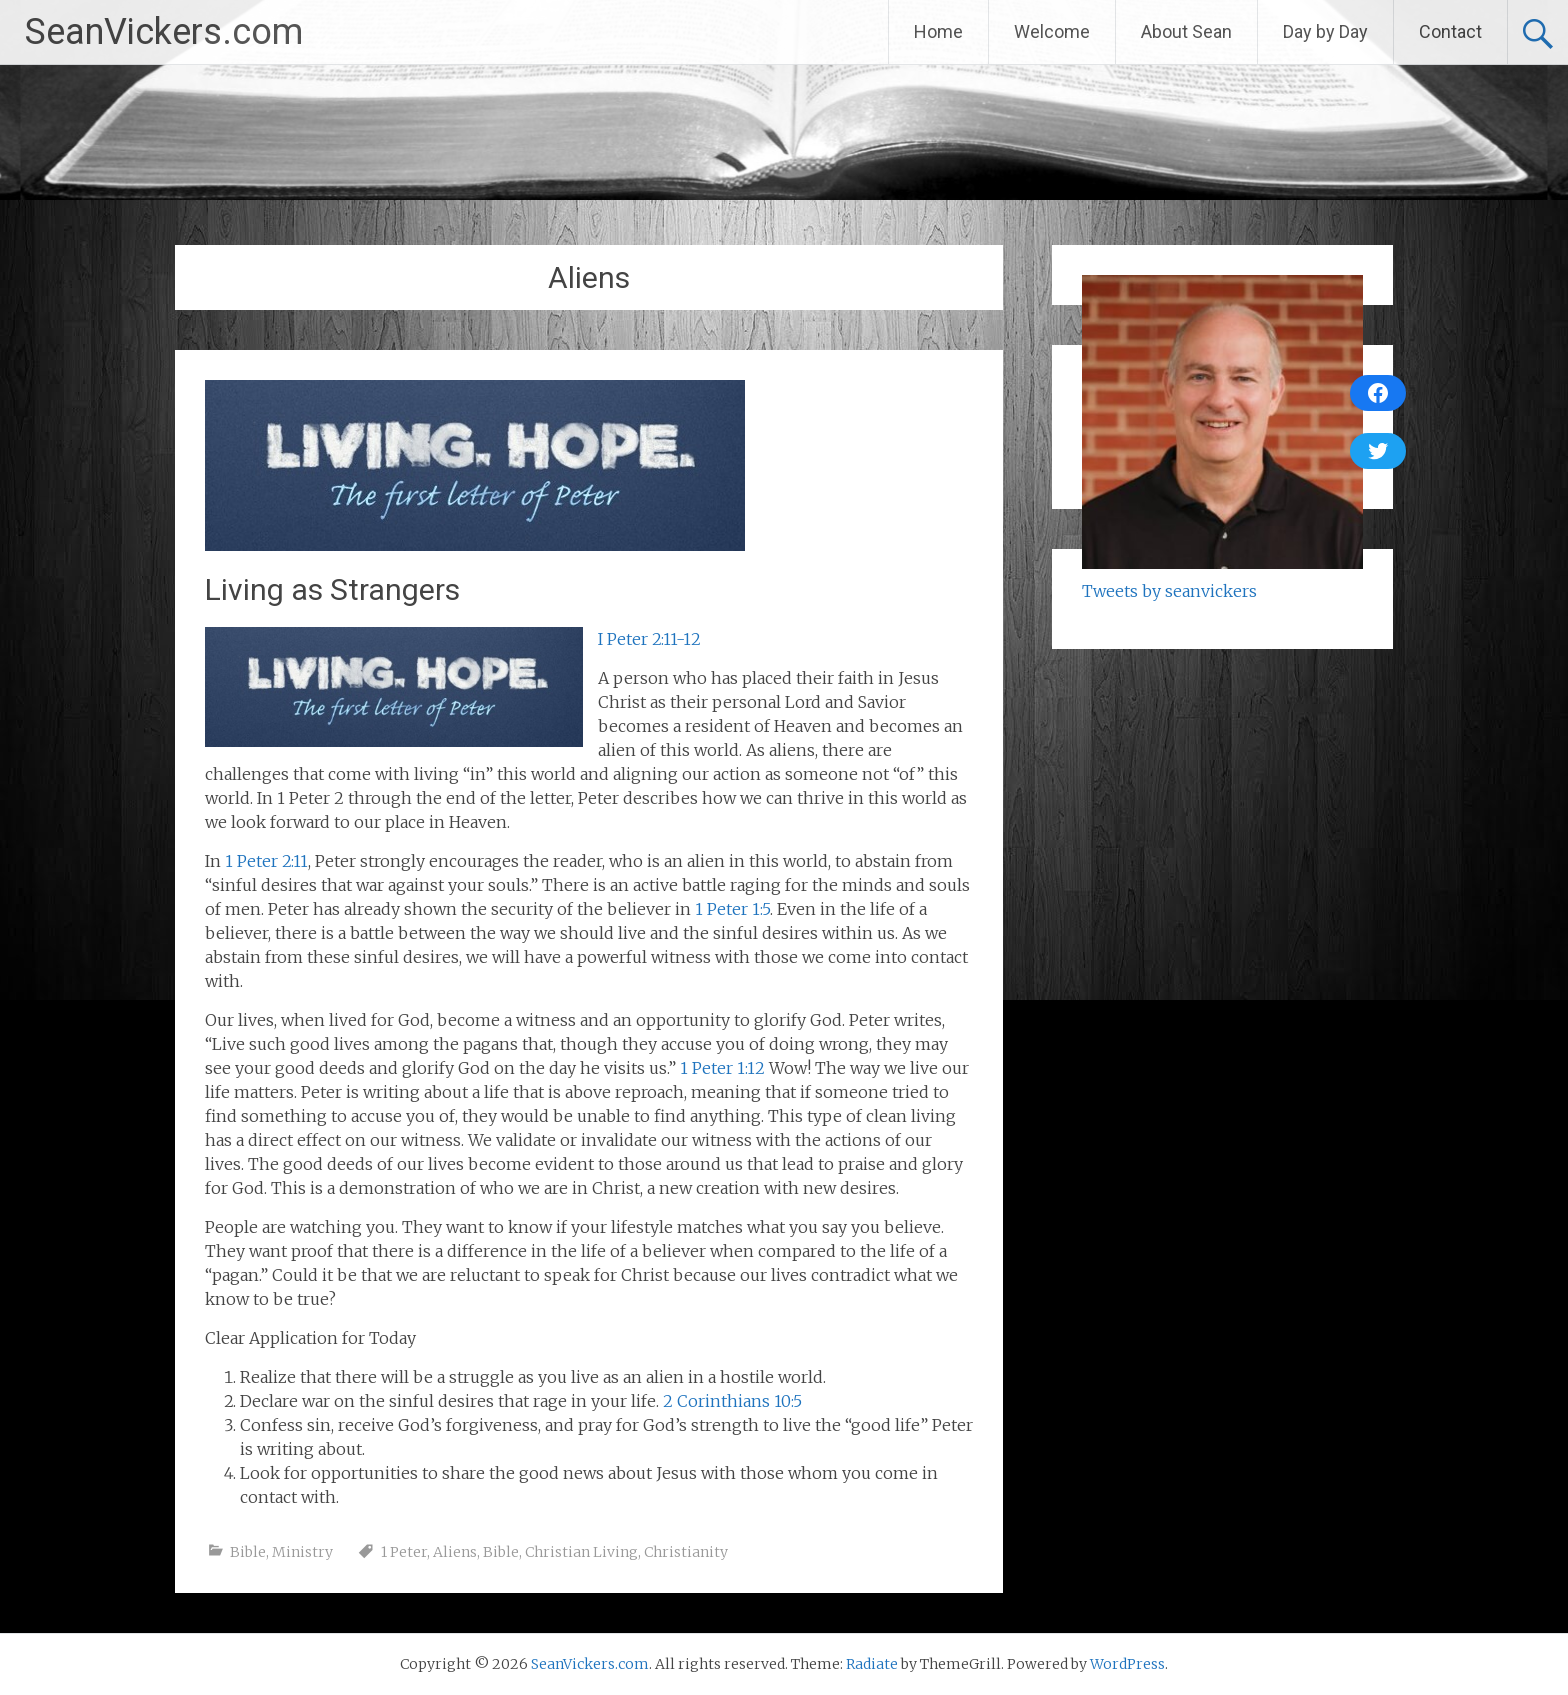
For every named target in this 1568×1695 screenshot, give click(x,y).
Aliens (455, 1552)
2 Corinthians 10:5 (732, 1401)
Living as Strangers (332, 589)
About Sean (1186, 31)
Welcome (1052, 31)
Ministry (302, 1552)
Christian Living (581, 1552)
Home (938, 31)
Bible (248, 1552)
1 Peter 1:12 (722, 1068)
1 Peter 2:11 (266, 861)
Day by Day (1325, 31)
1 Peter (404, 1552)
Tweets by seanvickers (1169, 591)
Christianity (686, 1552)
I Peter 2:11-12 (649, 639)
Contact (1450, 31)
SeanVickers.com (164, 32)
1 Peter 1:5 (732, 909)
